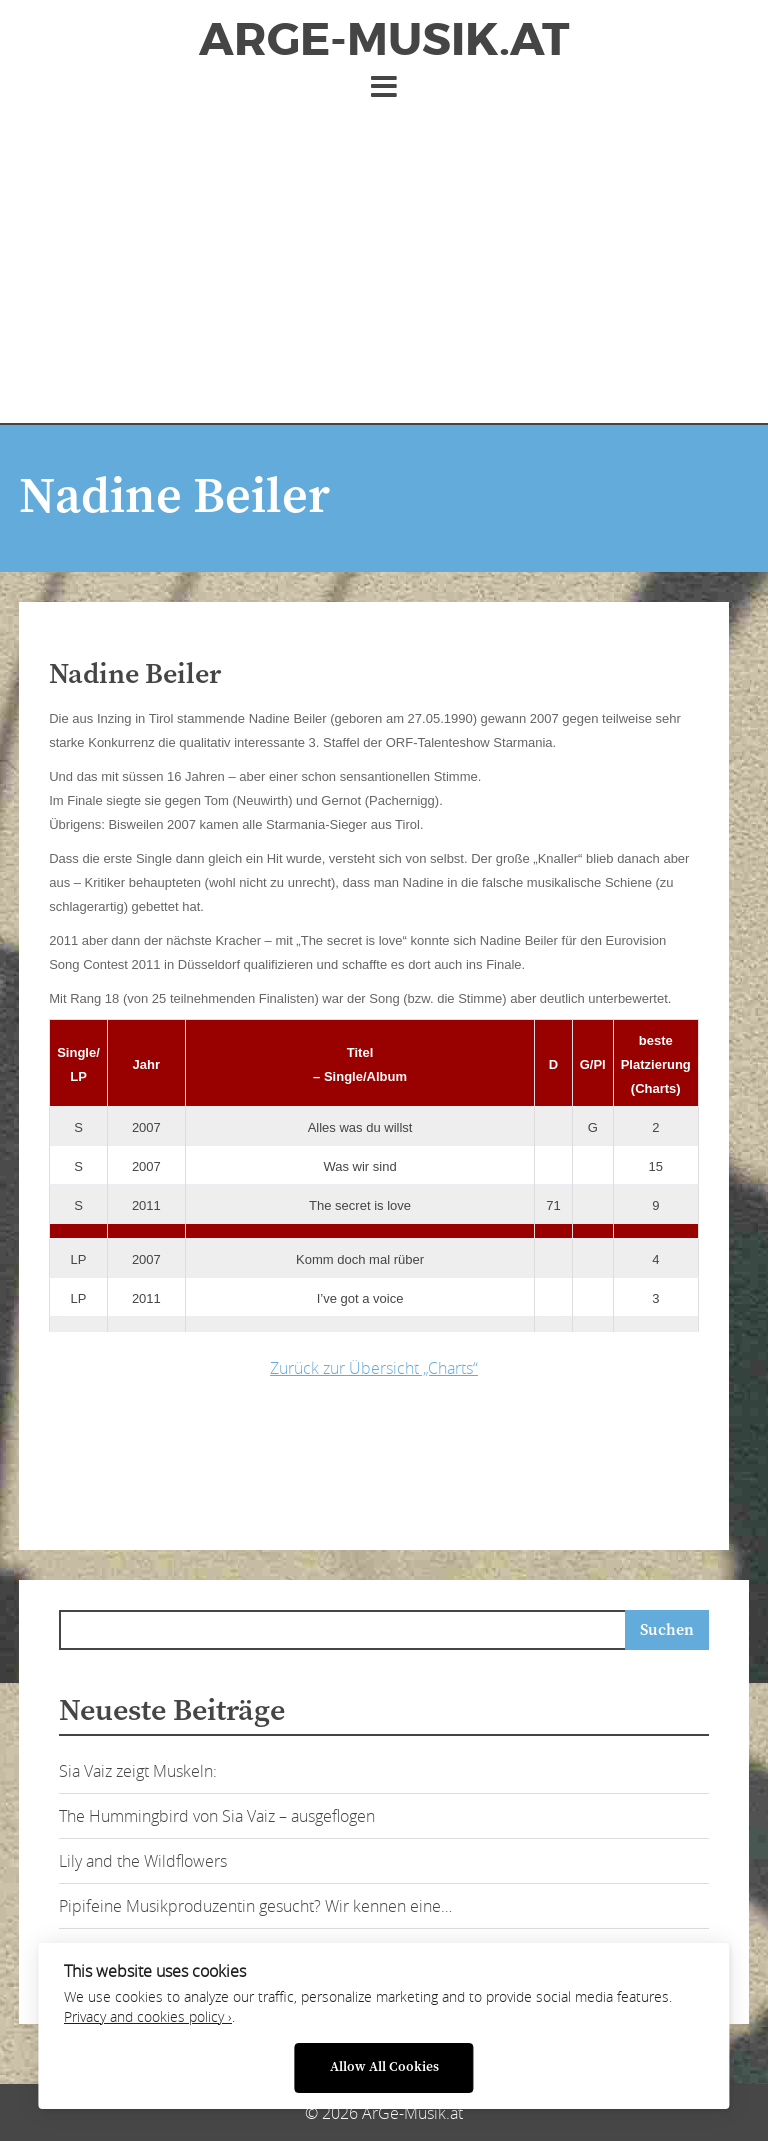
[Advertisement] (384, 253)
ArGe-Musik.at (384, 40)
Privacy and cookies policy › (148, 2017)
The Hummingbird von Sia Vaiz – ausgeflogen (217, 1816)
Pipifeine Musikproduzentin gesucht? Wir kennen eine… (255, 1906)
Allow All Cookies (384, 2067)
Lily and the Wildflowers (143, 1861)
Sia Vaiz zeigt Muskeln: (138, 1771)
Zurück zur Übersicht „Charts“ (374, 1368)
